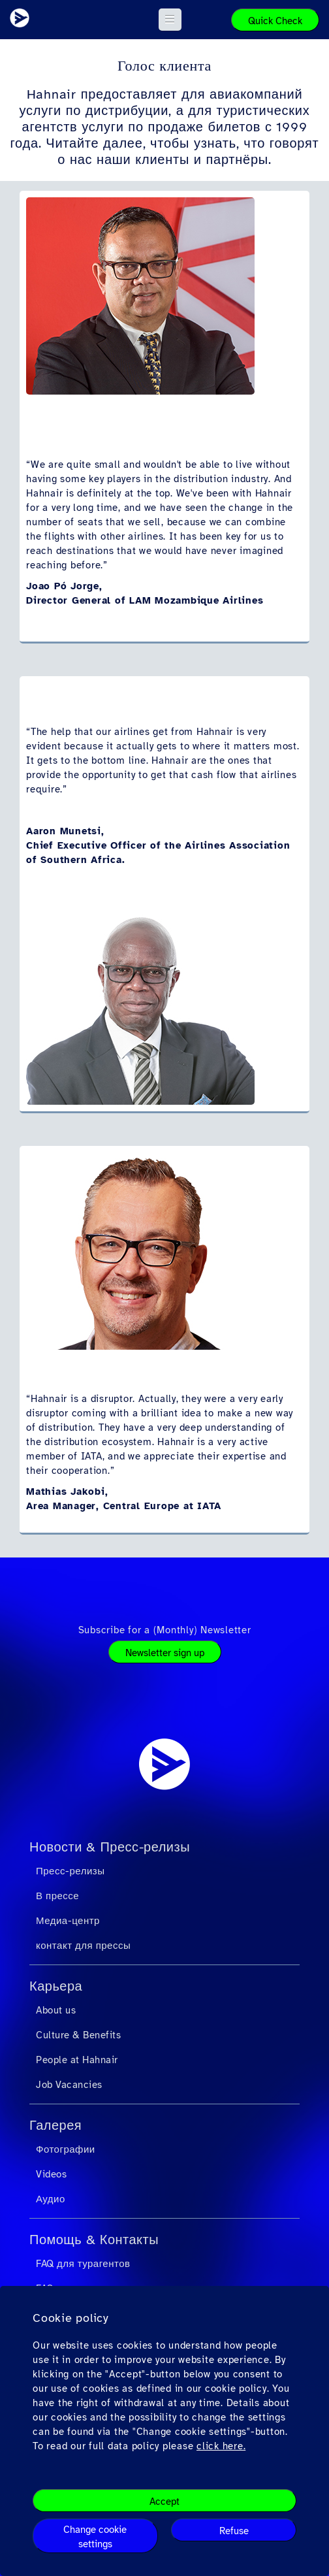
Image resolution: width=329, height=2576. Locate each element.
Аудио (50, 2199)
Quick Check (275, 21)
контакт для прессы (83, 1945)
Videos (51, 2174)
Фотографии (65, 2149)
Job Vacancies (69, 2085)
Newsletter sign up (164, 1653)
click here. (220, 2446)
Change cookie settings (95, 2537)
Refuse (234, 2531)
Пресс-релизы (70, 1871)
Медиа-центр (68, 1921)
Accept (164, 2501)
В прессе (57, 1896)
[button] (170, 19)
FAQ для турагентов (83, 2264)
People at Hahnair (77, 2060)
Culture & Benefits (78, 2035)
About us (56, 2010)
